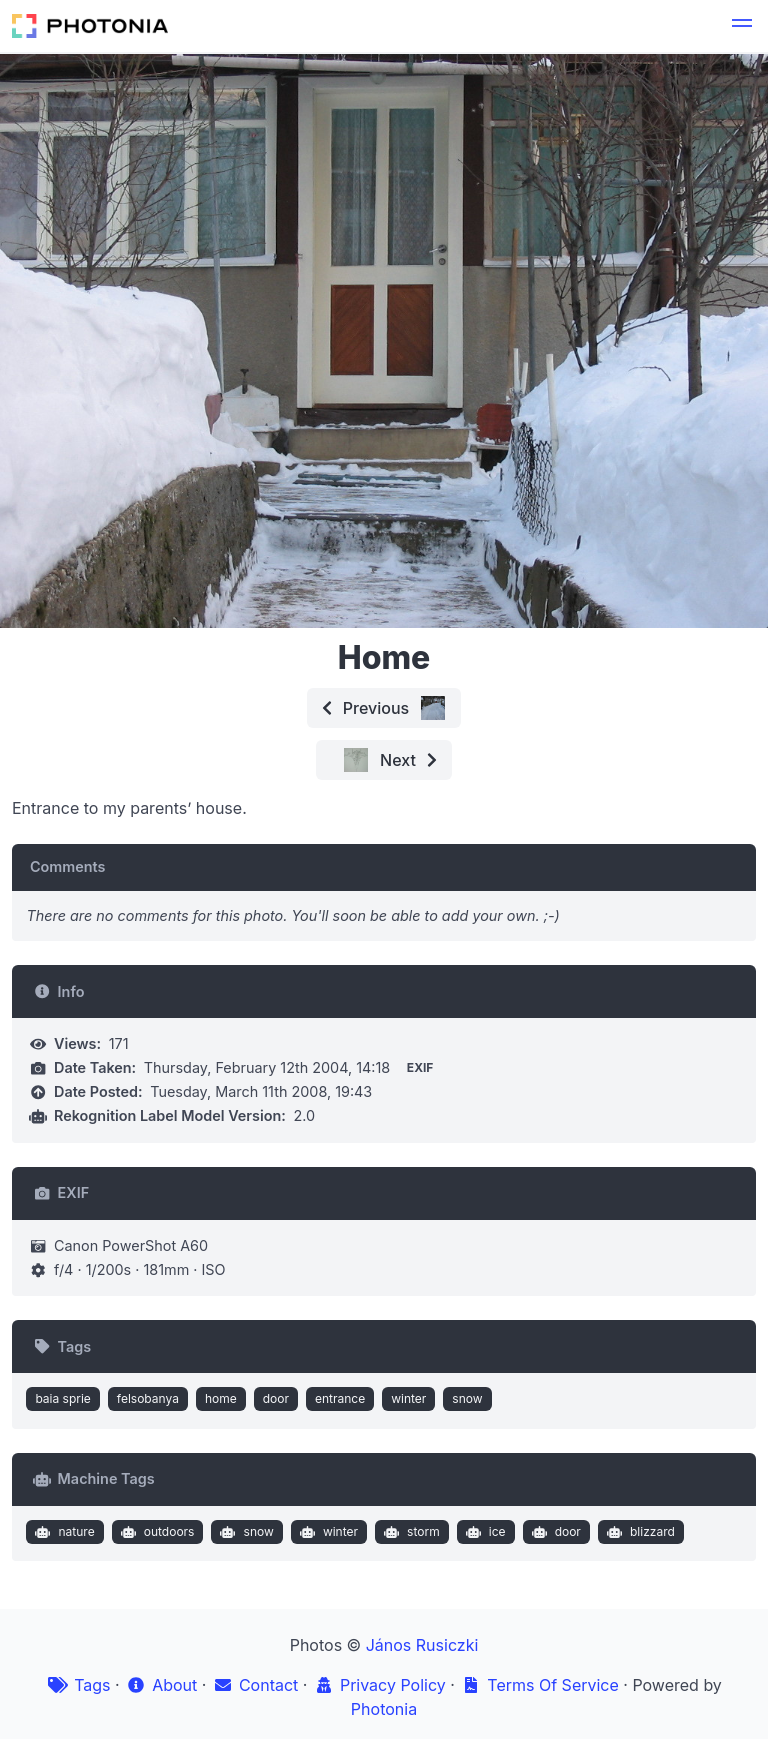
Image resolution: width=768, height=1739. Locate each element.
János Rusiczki (422, 1645)
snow (467, 1398)
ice (483, 1532)
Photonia (384, 1709)
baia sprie (62, 1398)
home (221, 1398)
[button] (742, 26)
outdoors (155, 1532)
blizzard (638, 1532)
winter (408, 1398)
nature (63, 1532)
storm (410, 1532)
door (276, 1398)
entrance (340, 1398)
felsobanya (148, 1398)
